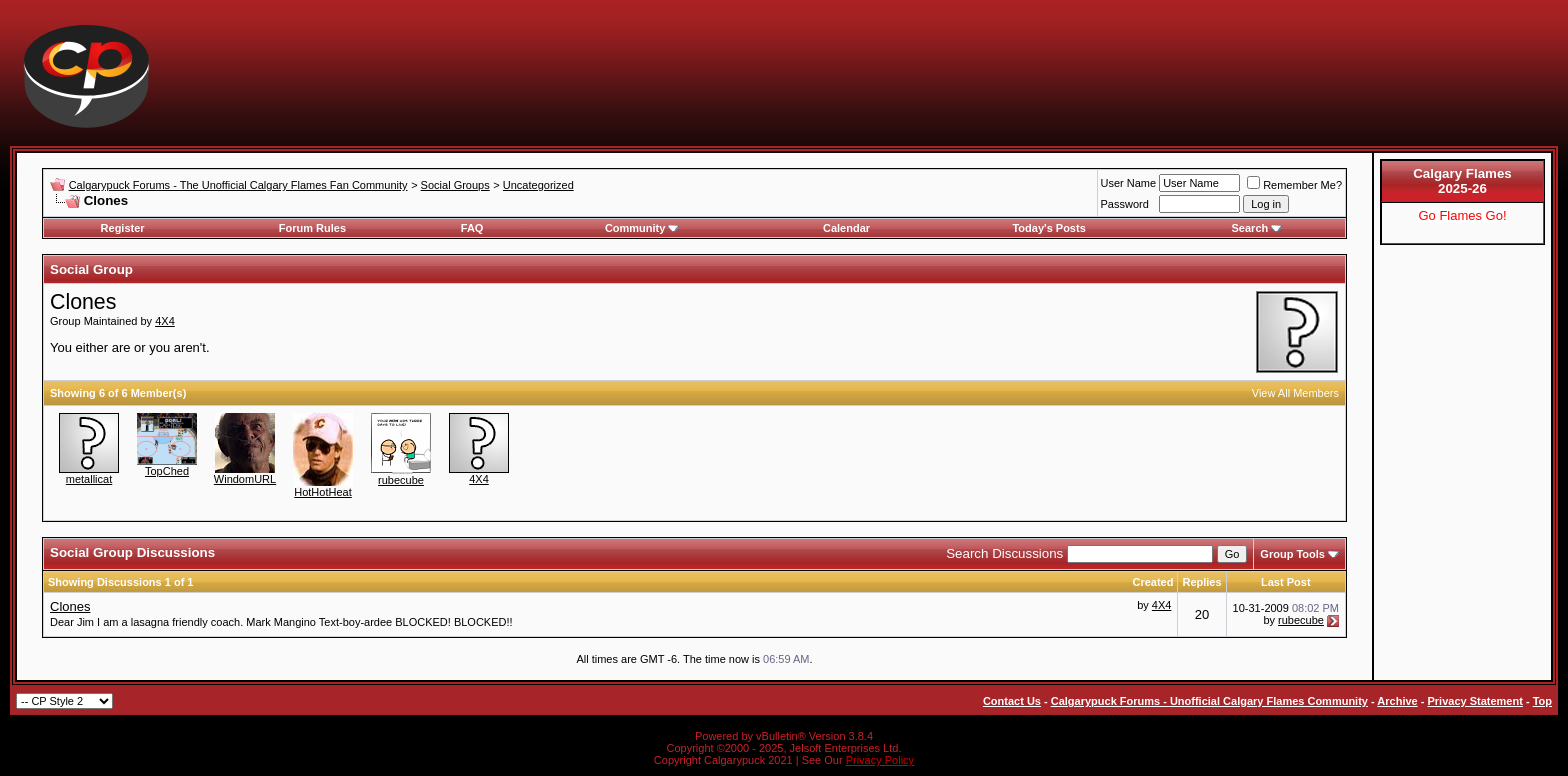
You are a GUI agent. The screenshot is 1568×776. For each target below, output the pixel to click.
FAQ (472, 228)
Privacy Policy (880, 760)
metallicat (89, 479)
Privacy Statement (1474, 701)
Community (642, 228)
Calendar (846, 228)
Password (1125, 204)
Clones (70, 606)
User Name (1129, 183)
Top (1542, 701)
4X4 (165, 321)
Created (1152, 582)
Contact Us (1012, 701)
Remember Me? (1294, 185)
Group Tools (1292, 554)
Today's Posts (1048, 228)
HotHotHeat (322, 492)
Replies (1201, 582)
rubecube (401, 480)
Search (1257, 228)
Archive (1397, 701)
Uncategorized (538, 185)
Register (123, 228)
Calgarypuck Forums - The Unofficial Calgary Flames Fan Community (238, 185)
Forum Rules (312, 228)
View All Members (1295, 393)
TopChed (167, 471)
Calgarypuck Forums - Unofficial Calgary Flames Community (1209, 701)
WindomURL (245, 479)
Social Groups (455, 185)
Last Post (1286, 582)
